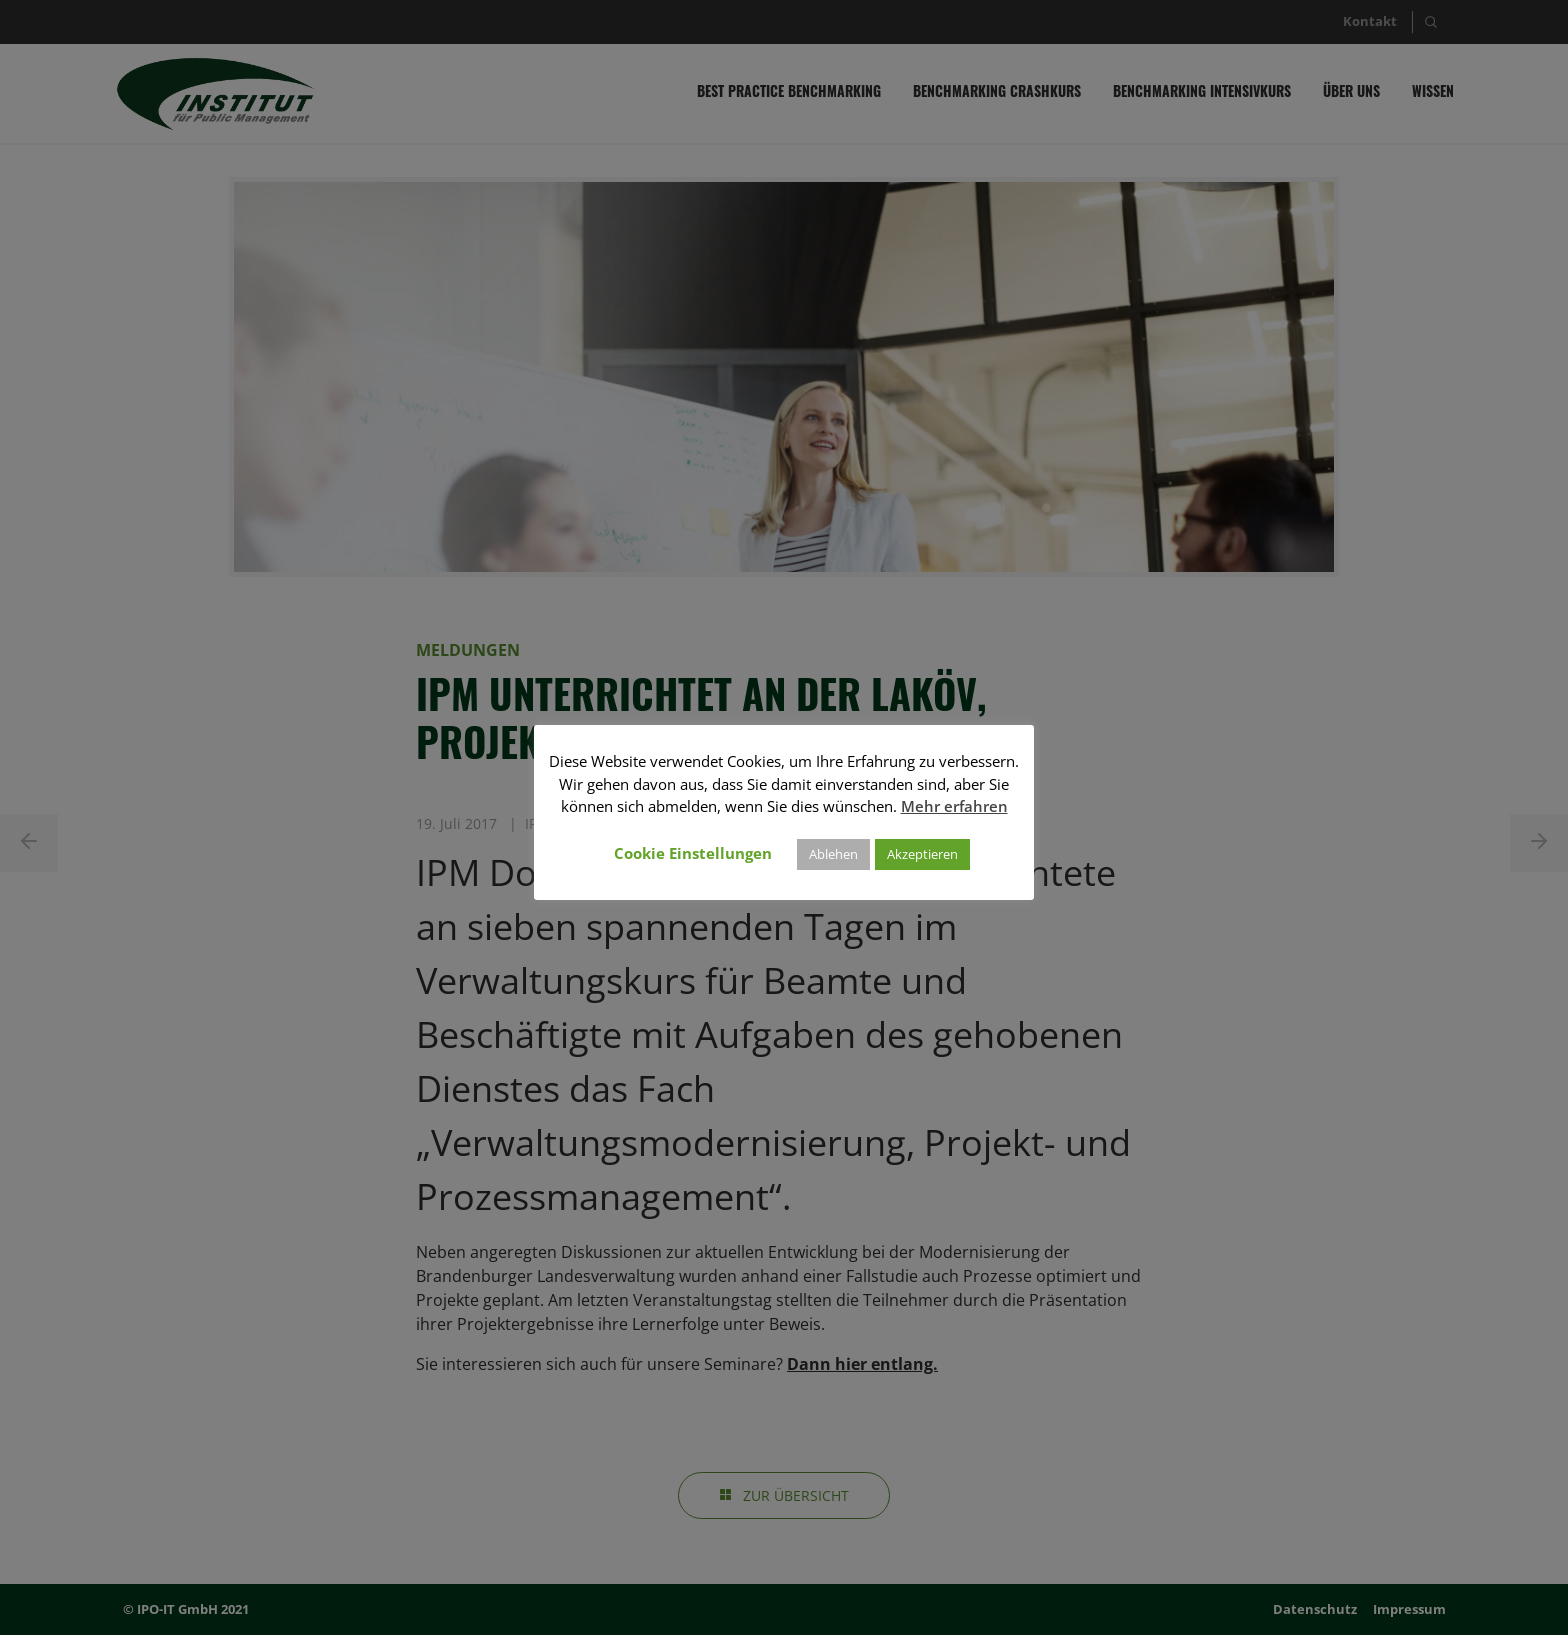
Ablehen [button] (833, 854)
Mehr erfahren (954, 806)
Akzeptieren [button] (922, 854)
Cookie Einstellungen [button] (693, 853)
